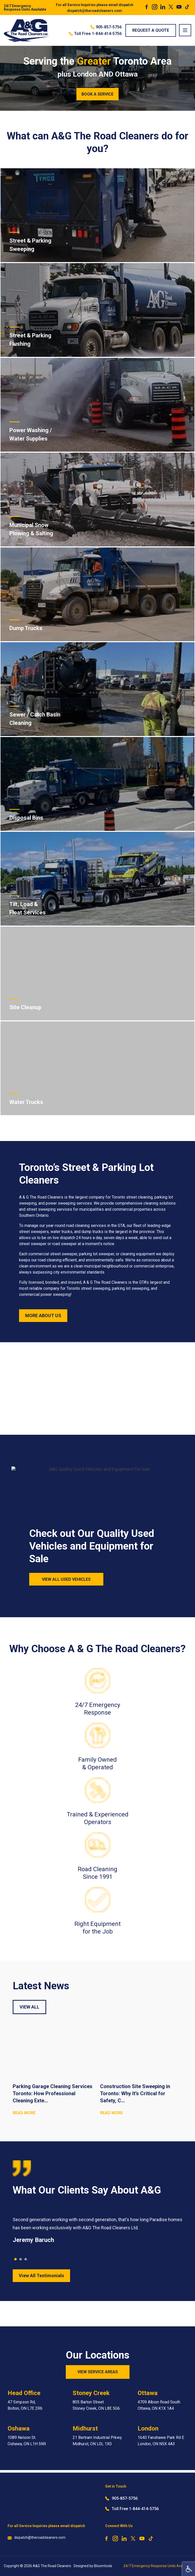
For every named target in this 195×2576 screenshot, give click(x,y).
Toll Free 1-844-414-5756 (95, 34)
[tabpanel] (97, 2233)
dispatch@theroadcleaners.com (37, 2538)
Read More (24, 2113)
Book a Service (97, 94)
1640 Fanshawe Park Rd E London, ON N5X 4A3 (161, 2441)
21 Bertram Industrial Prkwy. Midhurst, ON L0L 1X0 (97, 2441)
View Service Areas (97, 2372)
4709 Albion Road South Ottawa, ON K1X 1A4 (159, 2405)
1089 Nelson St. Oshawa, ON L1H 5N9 (27, 2441)
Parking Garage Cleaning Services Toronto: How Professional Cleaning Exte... (52, 2094)
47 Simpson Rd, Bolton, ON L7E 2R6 (25, 2405)
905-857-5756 (106, 27)
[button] (43, 1315)
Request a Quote (150, 30)
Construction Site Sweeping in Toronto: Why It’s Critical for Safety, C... (135, 2094)
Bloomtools (103, 2566)
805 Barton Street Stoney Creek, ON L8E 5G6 (96, 2405)
